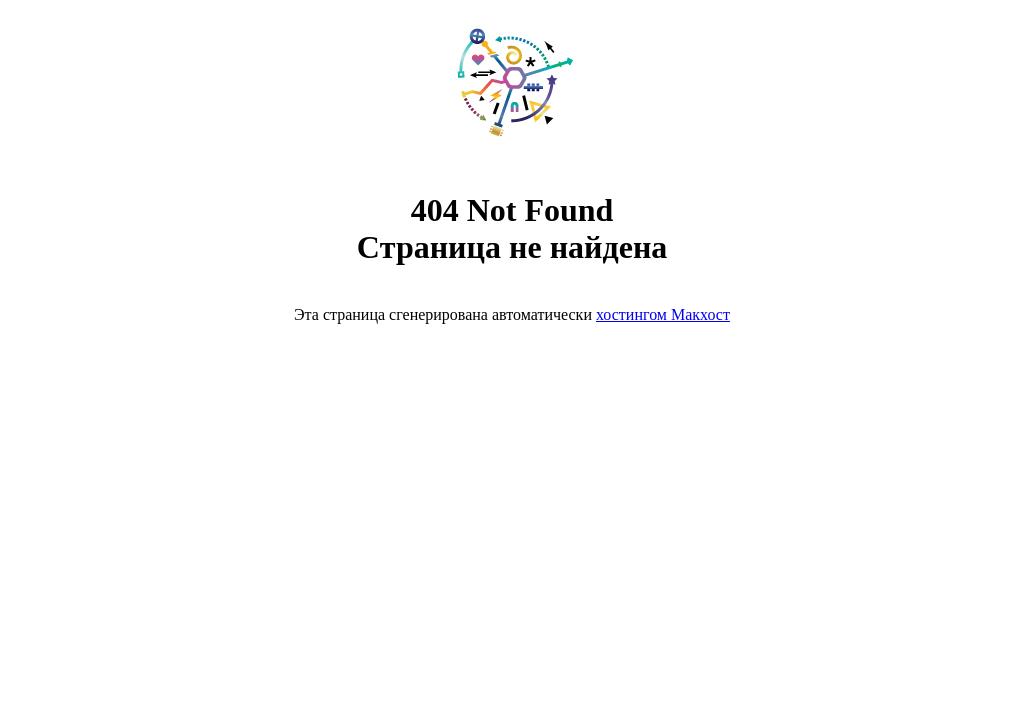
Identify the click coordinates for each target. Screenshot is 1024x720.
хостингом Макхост (663, 314)
